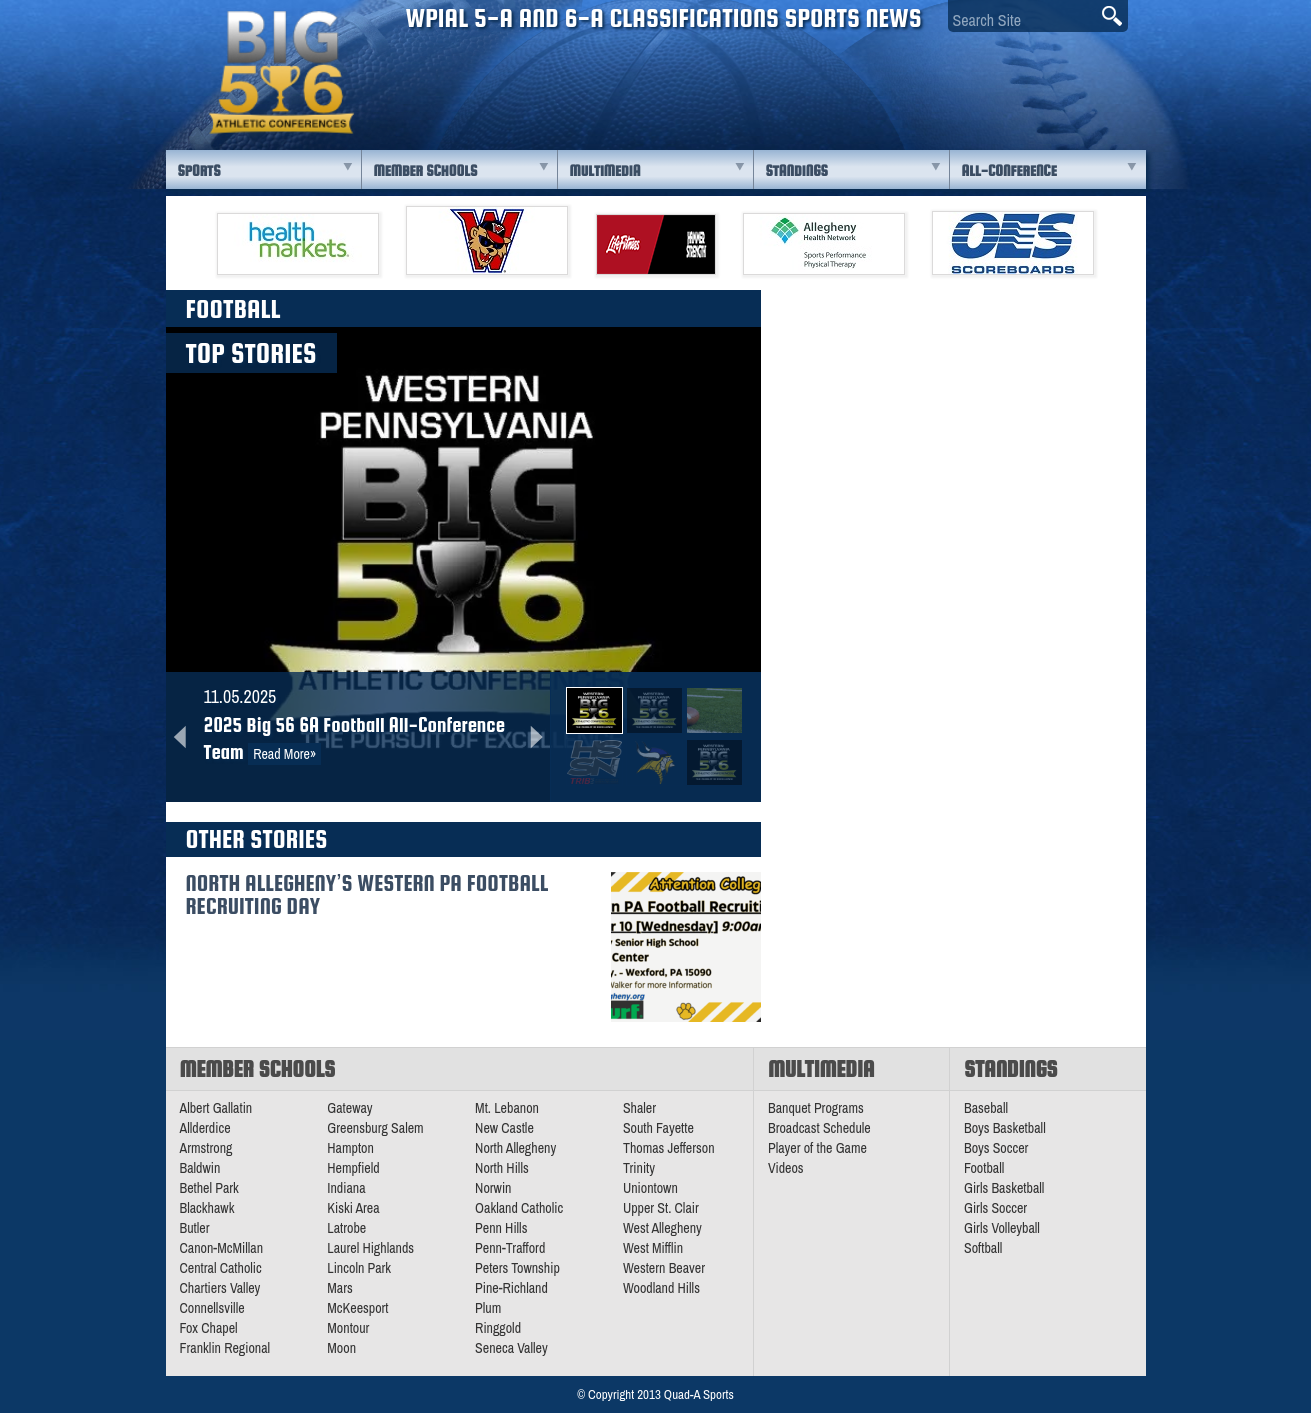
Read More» (284, 754)
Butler (195, 1228)
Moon (341, 1348)
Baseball (986, 1108)
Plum (488, 1308)
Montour (348, 1328)
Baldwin (200, 1168)
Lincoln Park (359, 1268)
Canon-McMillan (222, 1248)
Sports (199, 170)
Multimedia (605, 170)
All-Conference (1009, 170)
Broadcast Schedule (819, 1128)
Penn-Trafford (510, 1248)
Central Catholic (221, 1268)
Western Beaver (664, 1268)
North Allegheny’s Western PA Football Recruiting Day (367, 894)
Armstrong (206, 1148)
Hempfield (353, 1168)
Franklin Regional (225, 1348)
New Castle (504, 1128)
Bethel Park (209, 1188)
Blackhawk (207, 1208)
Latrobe (346, 1228)
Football (984, 1168)
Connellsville (212, 1308)
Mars (340, 1288)
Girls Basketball (1004, 1188)
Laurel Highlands (370, 1248)
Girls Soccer (995, 1208)
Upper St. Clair (661, 1208)
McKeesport (357, 1308)
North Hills (502, 1168)
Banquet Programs (816, 1108)
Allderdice (205, 1128)
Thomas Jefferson (669, 1148)
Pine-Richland (511, 1288)
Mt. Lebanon (507, 1108)
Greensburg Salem (375, 1128)
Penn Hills (501, 1228)
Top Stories (251, 353)
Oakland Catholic (519, 1208)
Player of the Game (817, 1148)
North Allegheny (515, 1148)
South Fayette (658, 1128)
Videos (786, 1168)
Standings (797, 170)
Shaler (639, 1108)
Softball (983, 1248)
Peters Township (517, 1268)
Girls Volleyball (1002, 1228)
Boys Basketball (1005, 1128)
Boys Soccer (996, 1148)
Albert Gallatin (216, 1108)
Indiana (346, 1188)
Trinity (639, 1168)
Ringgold (498, 1328)
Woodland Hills (661, 1288)
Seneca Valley (511, 1348)
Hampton (350, 1148)
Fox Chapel (209, 1328)
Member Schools (426, 170)
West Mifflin (653, 1248)
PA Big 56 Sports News (281, 72)
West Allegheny (662, 1228)
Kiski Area (353, 1208)
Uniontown (650, 1188)
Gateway (349, 1108)
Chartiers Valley (220, 1288)
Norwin (493, 1188)
